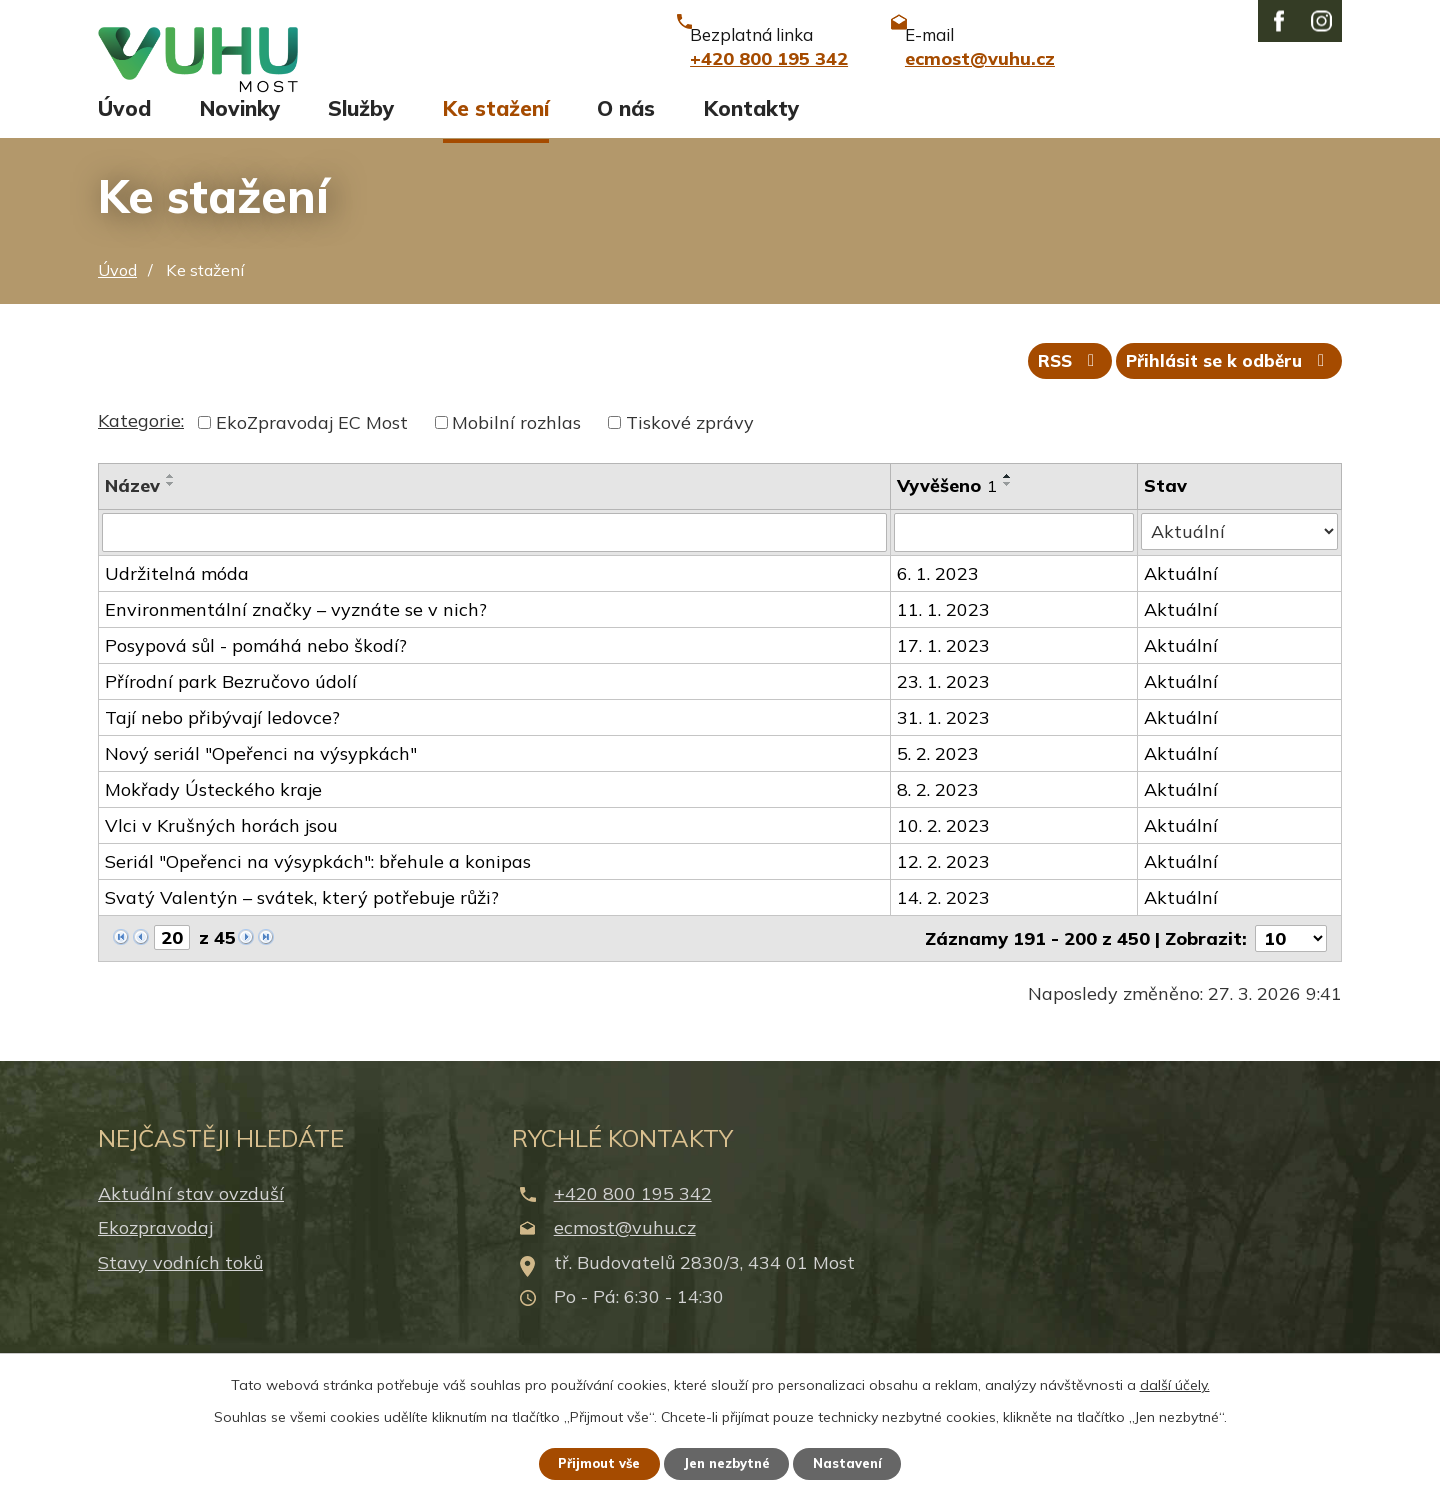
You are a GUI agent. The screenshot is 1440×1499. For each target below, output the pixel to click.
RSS (1054, 385)
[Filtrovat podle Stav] (1240, 557)
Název (132, 511)
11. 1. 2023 (944, 634)
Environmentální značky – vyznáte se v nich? (296, 634)
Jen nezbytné (729, 1462)
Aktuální (1183, 598)
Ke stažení (496, 127)
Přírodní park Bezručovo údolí (231, 706)
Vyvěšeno (948, 511)
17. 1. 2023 (944, 670)
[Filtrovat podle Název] (495, 558)
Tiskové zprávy (690, 448)
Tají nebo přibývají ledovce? (222, 742)
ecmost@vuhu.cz (625, 1252)
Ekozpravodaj (155, 1252)
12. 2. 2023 (944, 886)
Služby (361, 127)
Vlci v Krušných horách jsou (221, 850)
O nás (626, 127)
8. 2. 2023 (939, 814)
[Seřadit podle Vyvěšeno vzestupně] (1009, 502)
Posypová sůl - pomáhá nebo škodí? (256, 670)
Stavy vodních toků (180, 1286)
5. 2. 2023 (939, 778)
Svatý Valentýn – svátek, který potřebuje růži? (302, 922)
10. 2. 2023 (944, 850)
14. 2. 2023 (944, 922)
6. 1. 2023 (939, 598)
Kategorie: (141, 446)
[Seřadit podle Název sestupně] (171, 510)
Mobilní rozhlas (516, 448)
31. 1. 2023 (944, 742)
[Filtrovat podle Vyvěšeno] (1015, 558)
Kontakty (751, 127)
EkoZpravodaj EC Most (312, 448)
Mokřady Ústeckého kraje (213, 814)
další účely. (1175, 1382)
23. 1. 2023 (944, 706)
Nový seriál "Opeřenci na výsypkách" (261, 778)
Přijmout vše (589, 1462)
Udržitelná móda (177, 598)
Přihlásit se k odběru (1225, 385)
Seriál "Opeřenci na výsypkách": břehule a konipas (318, 886)
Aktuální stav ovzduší (191, 1218)
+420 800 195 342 (633, 1218)
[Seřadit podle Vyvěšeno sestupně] (1009, 510)
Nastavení (860, 1462)
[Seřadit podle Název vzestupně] (171, 502)
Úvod (124, 127)
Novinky (240, 127)
